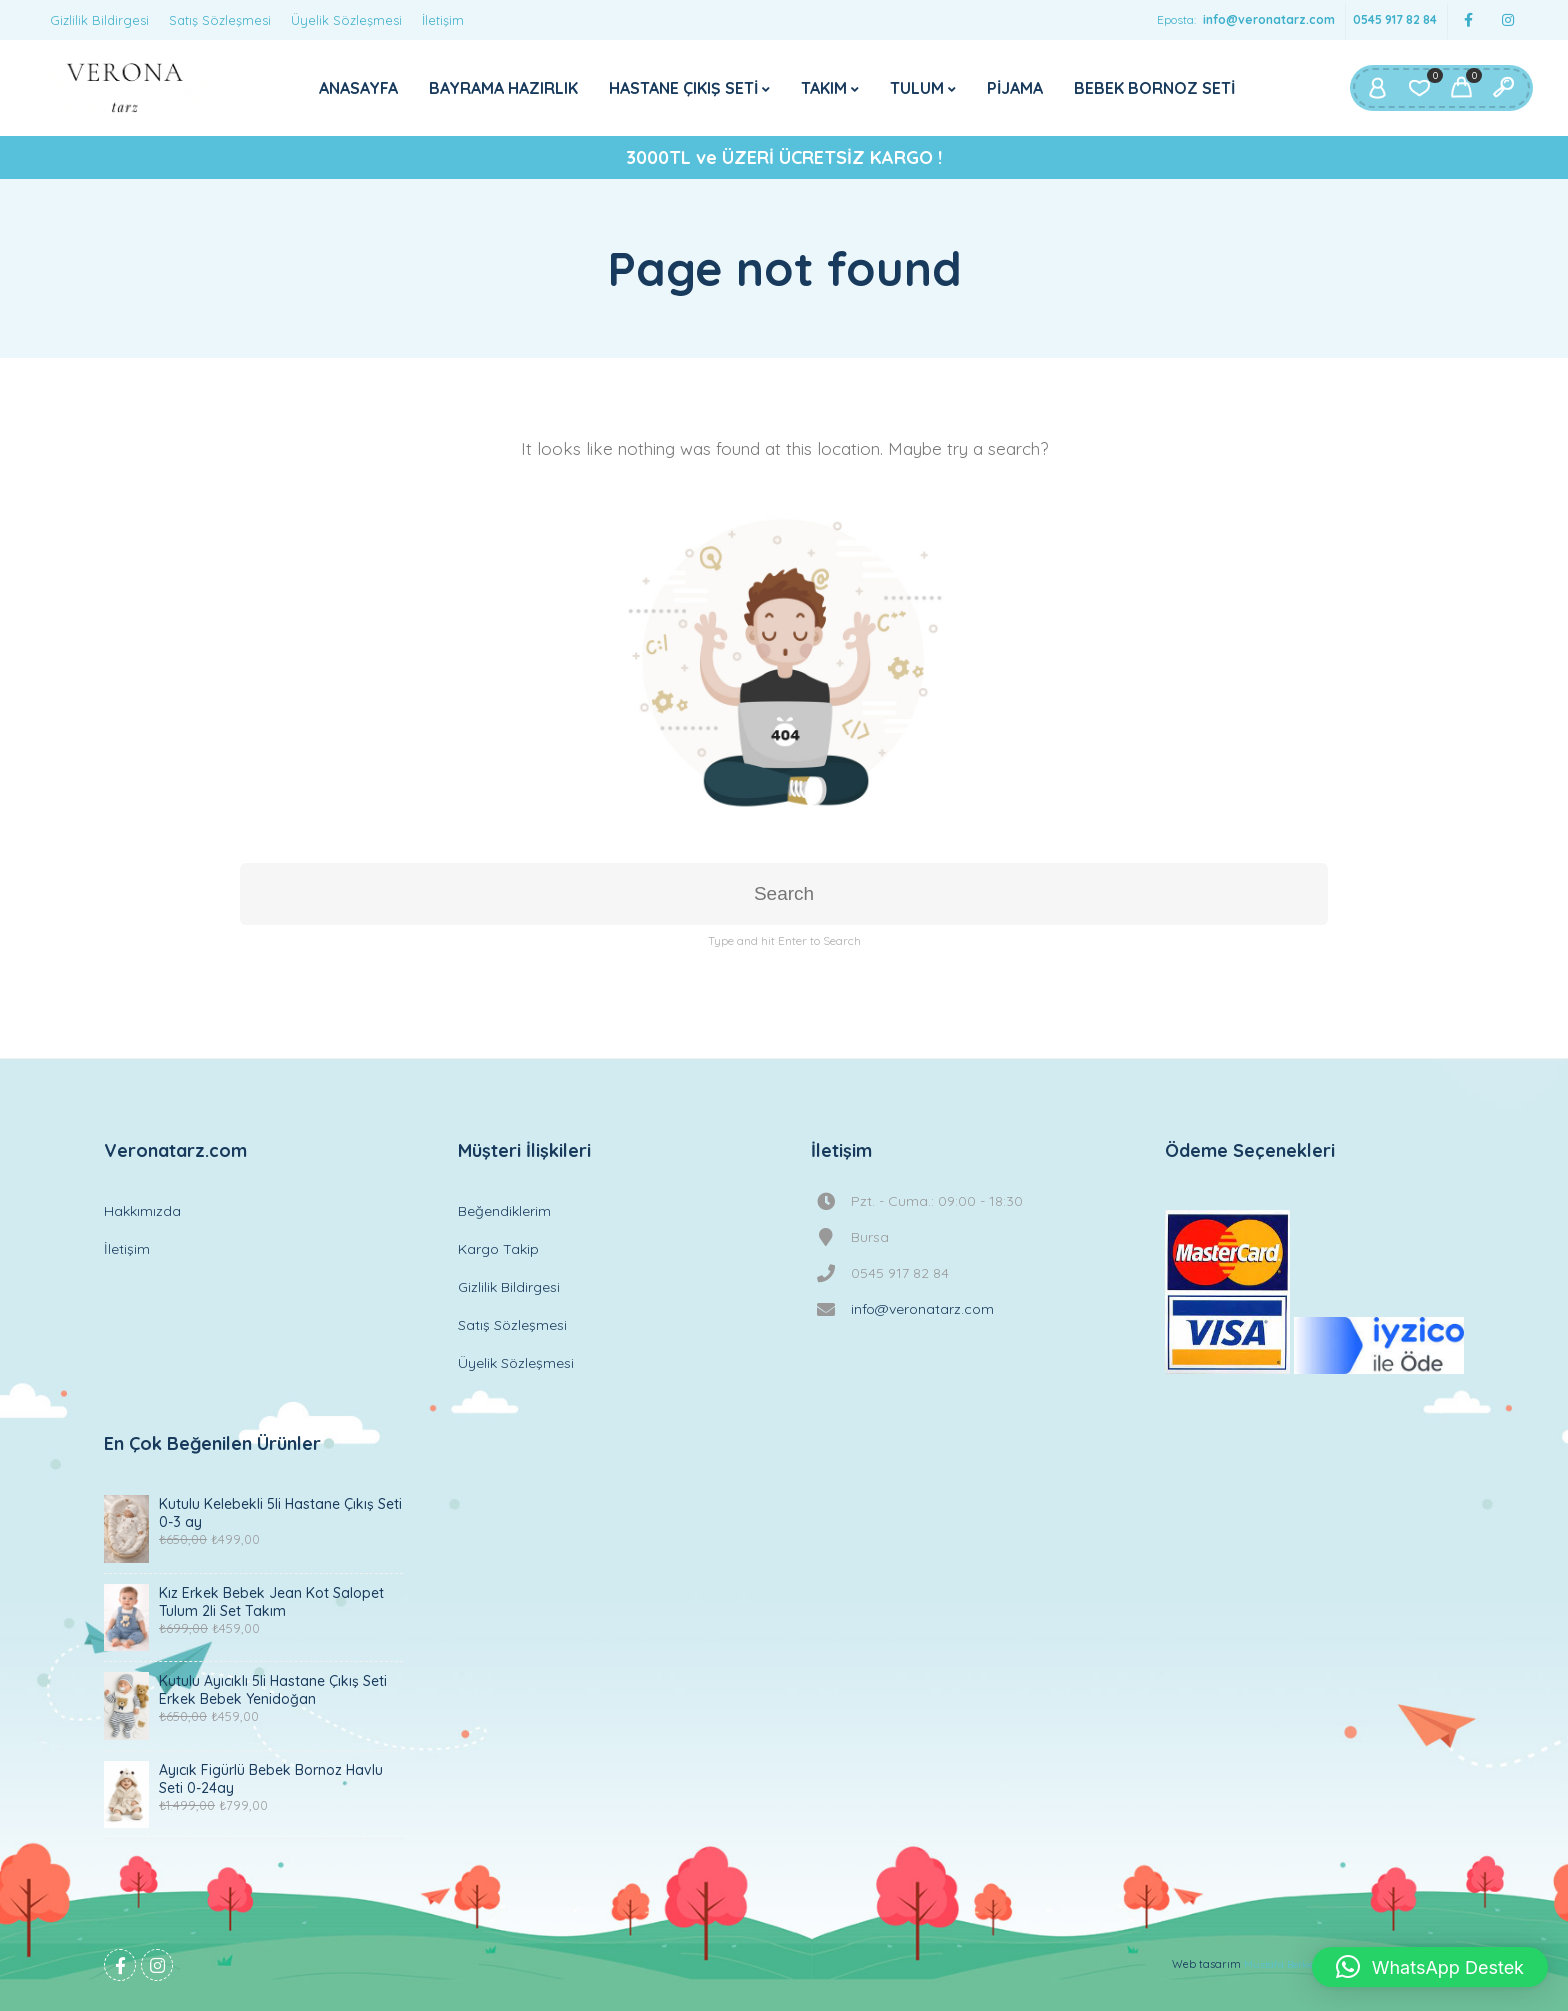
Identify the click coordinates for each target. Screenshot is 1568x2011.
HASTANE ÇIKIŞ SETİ (683, 88)
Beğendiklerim (504, 1211)
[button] (1430, 1967)
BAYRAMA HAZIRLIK (503, 88)
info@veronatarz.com (1269, 19)
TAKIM (824, 88)
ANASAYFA (358, 88)
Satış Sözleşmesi (220, 20)
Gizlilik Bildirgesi (99, 20)
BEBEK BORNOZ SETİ (1154, 88)
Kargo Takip (498, 1249)
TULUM (917, 88)
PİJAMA (1015, 88)
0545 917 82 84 (1395, 19)
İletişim (443, 20)
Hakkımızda (142, 1211)
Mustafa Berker (1280, 1964)
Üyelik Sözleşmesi (346, 20)
